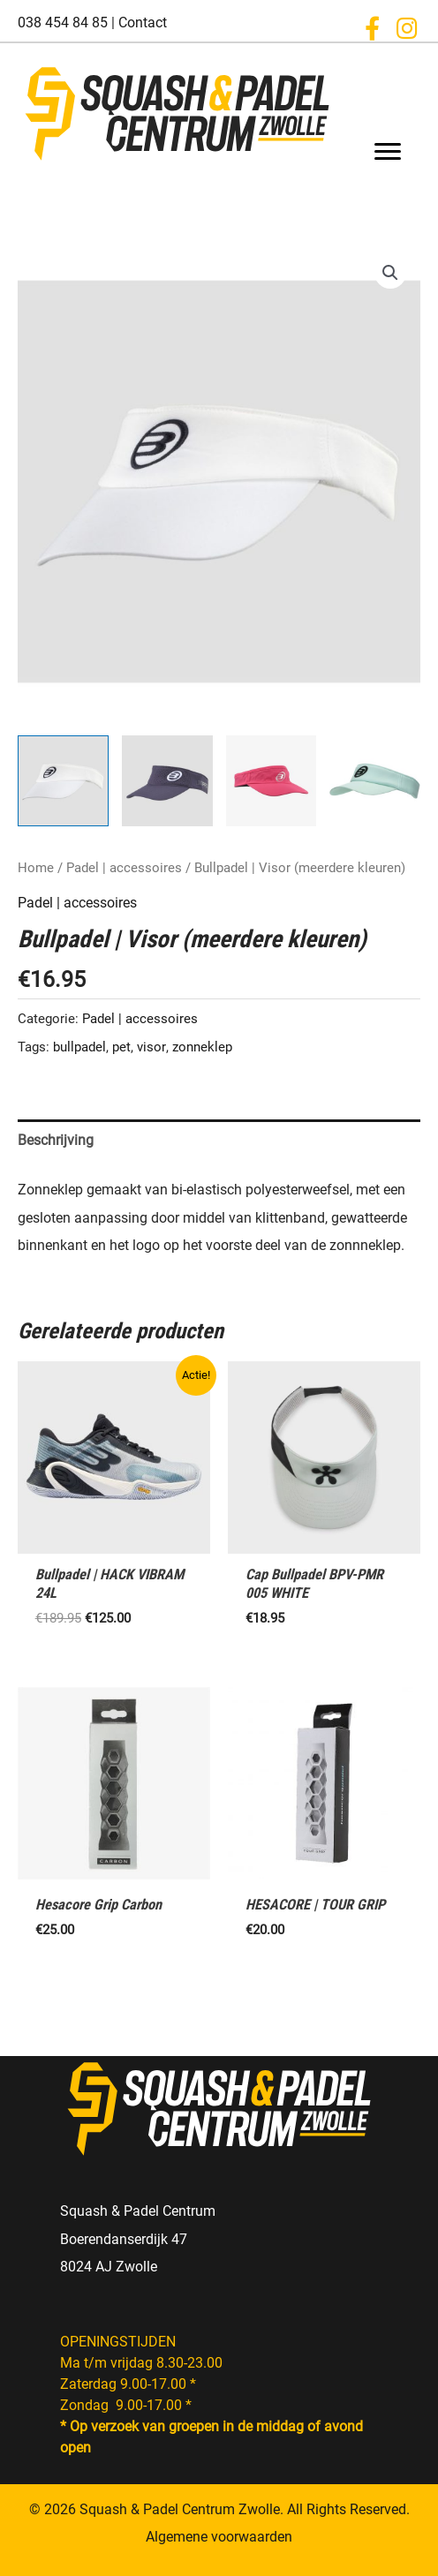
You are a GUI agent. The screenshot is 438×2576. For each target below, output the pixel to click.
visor (151, 1047)
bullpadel (79, 1047)
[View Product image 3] (271, 780)
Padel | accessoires (124, 868)
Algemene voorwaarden (219, 2536)
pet (121, 1047)
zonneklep (202, 1047)
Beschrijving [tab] (56, 1140)
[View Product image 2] (167, 780)
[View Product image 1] (63, 780)
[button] (372, 28)
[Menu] (387, 152)
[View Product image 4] (374, 780)
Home (36, 868)
